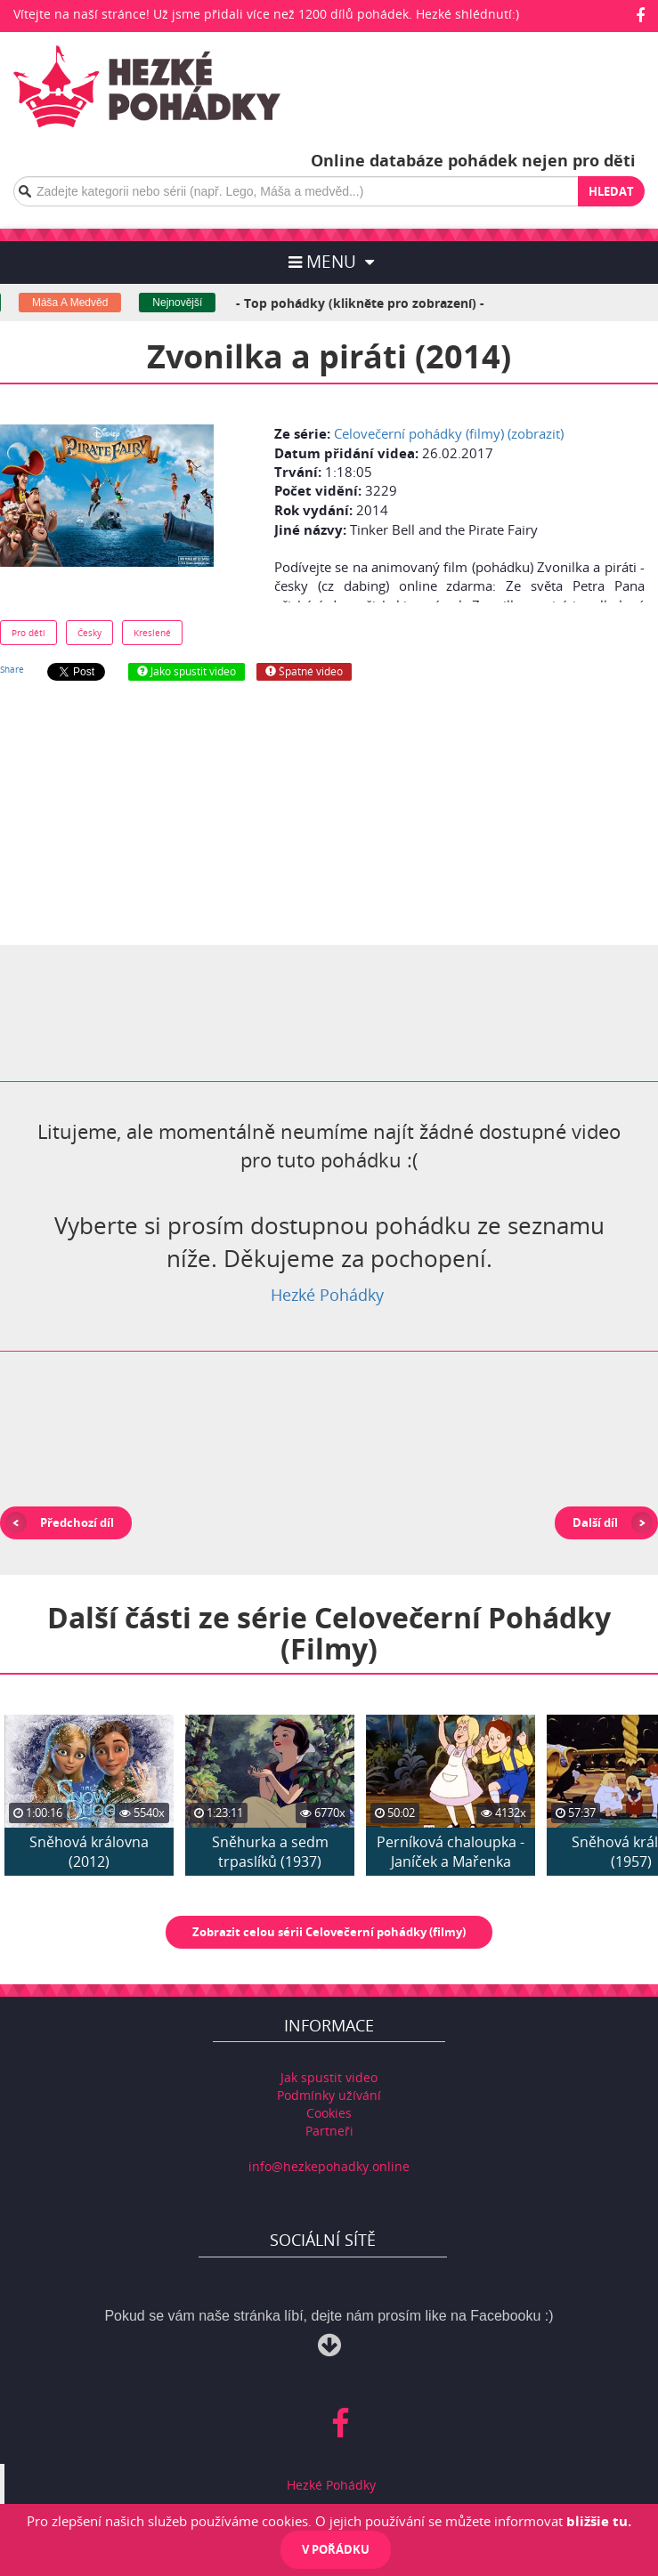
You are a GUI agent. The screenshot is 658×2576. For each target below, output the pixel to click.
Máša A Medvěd (79, 302)
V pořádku (336, 2549)
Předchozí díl (77, 1522)
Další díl (595, 1522)
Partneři (329, 2130)
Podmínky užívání (329, 2095)
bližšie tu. (598, 2521)
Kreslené (152, 632)
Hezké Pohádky (327, 1294)
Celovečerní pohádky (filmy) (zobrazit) (449, 433)
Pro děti (28, 632)
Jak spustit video (329, 2077)
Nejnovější (187, 302)
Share (12, 669)
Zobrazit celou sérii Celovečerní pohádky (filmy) (329, 1932)
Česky (89, 632)
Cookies (329, 2112)
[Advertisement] (329, 813)
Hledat (611, 191)
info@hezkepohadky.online (329, 2166)
